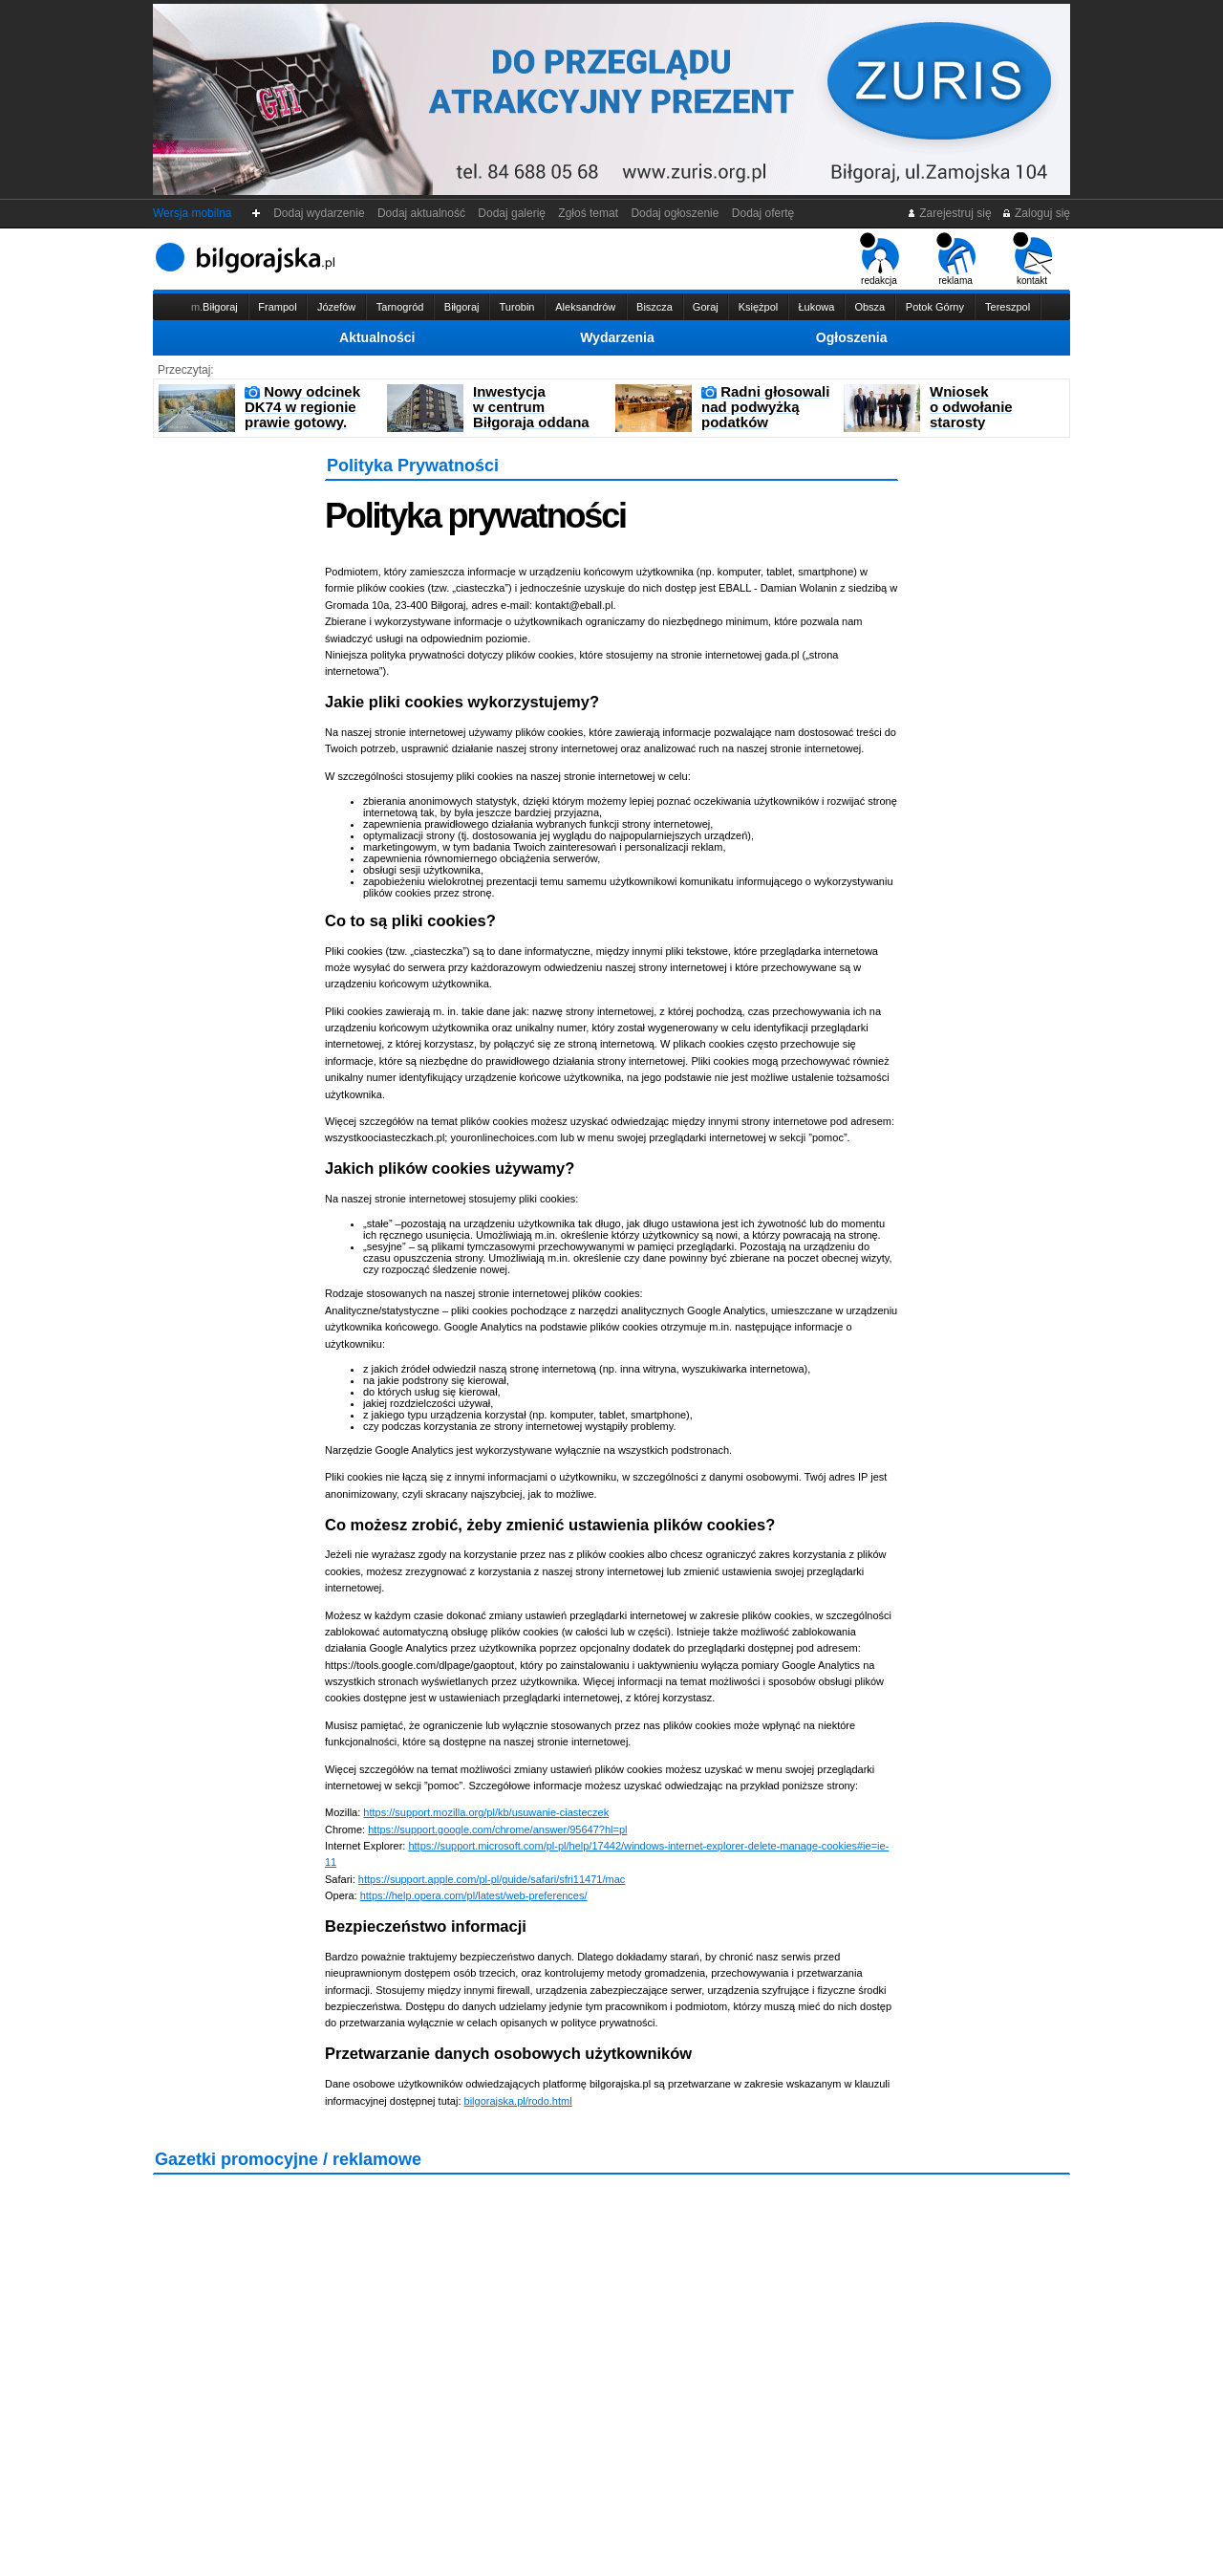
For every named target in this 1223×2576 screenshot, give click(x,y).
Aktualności (377, 337)
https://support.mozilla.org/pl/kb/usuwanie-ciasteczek (486, 1812)
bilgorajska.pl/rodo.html (518, 2101)
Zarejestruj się (949, 213)
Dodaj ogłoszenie (675, 213)
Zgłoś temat (588, 213)
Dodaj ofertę (763, 213)
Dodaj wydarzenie (320, 213)
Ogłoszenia (852, 337)
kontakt (1032, 259)
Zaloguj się (1035, 213)
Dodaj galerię (512, 213)
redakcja (879, 259)
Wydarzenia (617, 337)
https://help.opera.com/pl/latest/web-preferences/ (474, 1895)
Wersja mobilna (192, 213)
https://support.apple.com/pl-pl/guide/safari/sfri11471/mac (491, 1879)
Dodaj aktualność (421, 213)
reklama (956, 259)
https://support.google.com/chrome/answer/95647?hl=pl (497, 1829)
